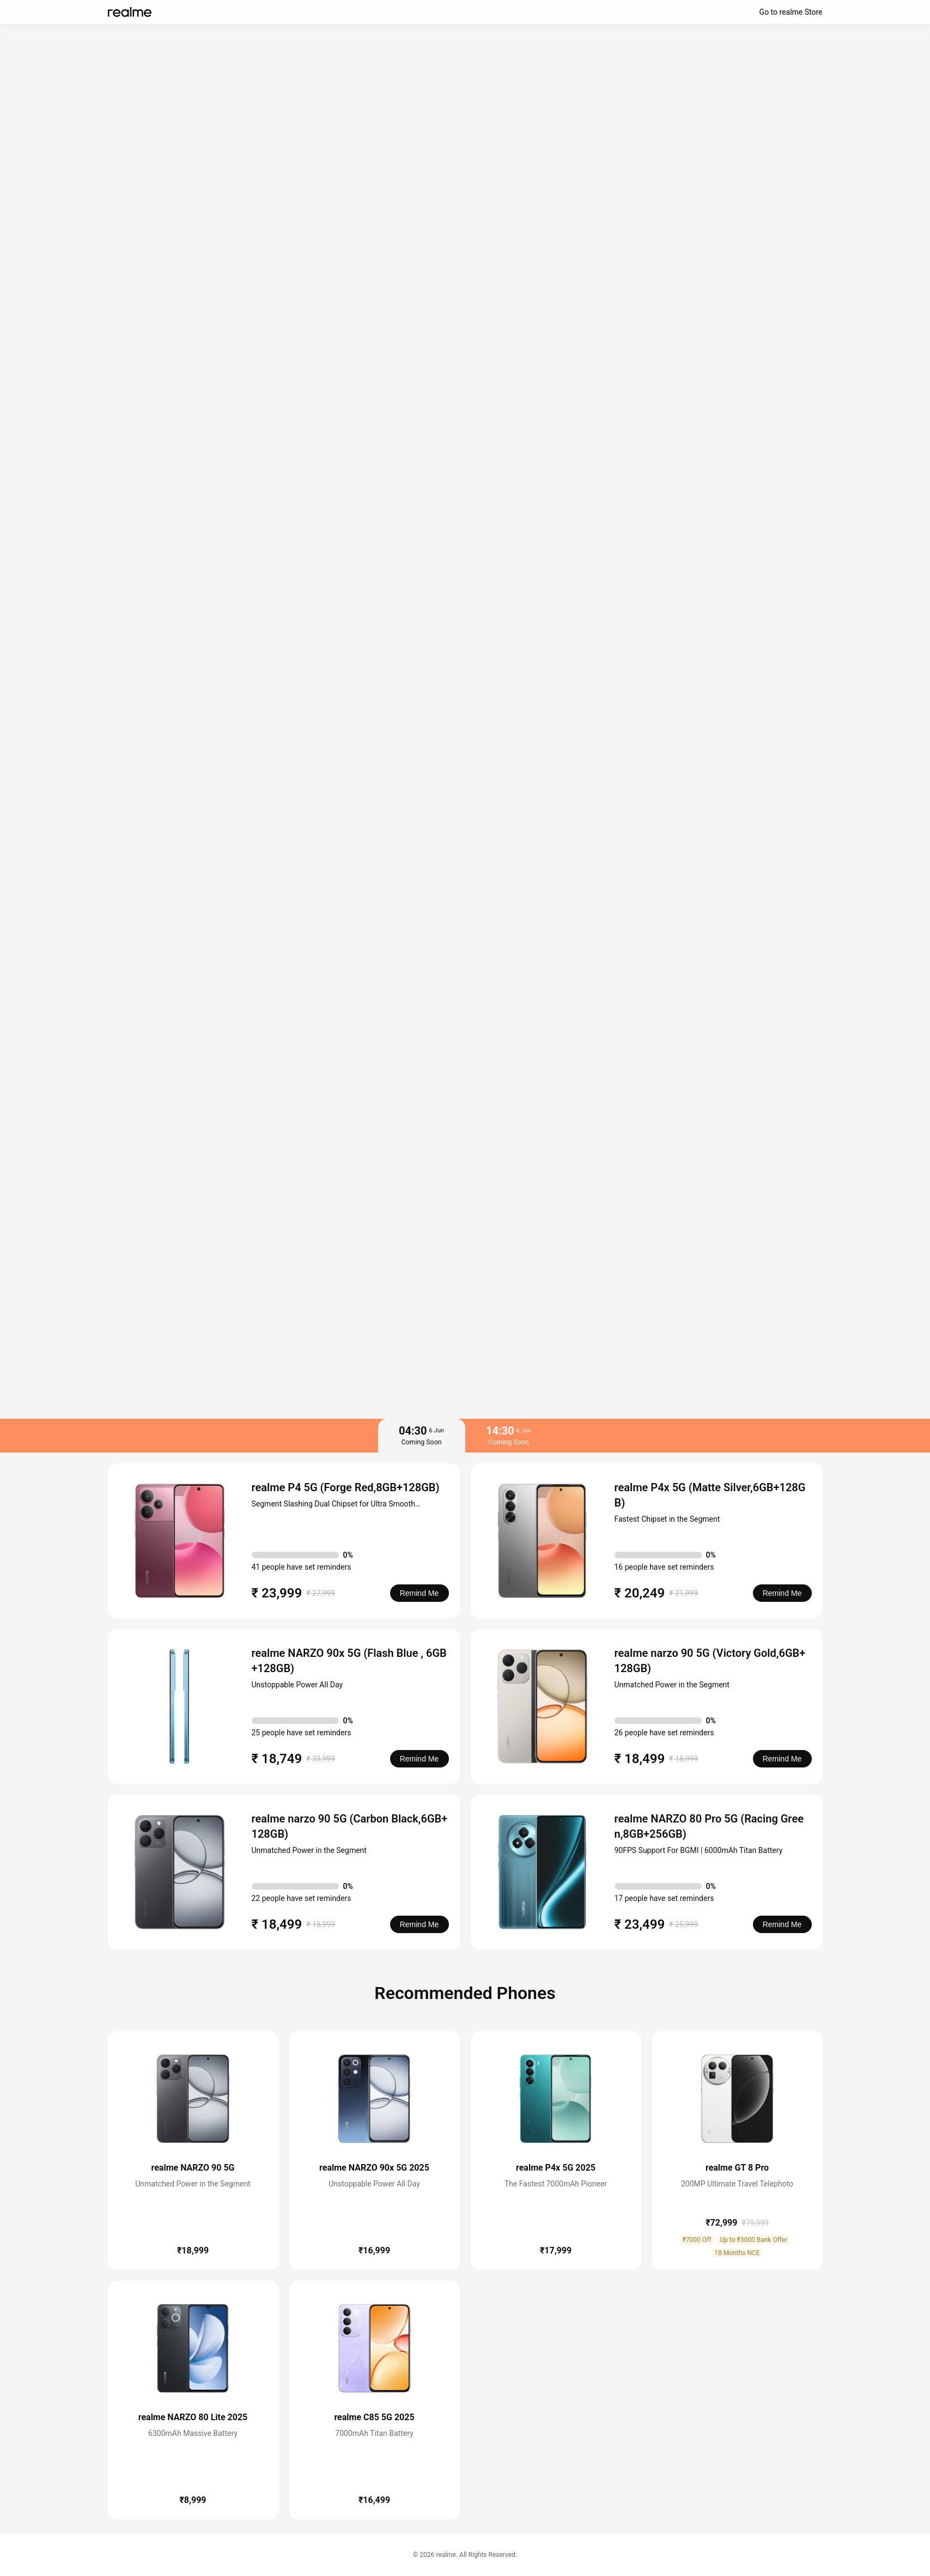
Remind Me (419, 1593)
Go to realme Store (791, 12)
